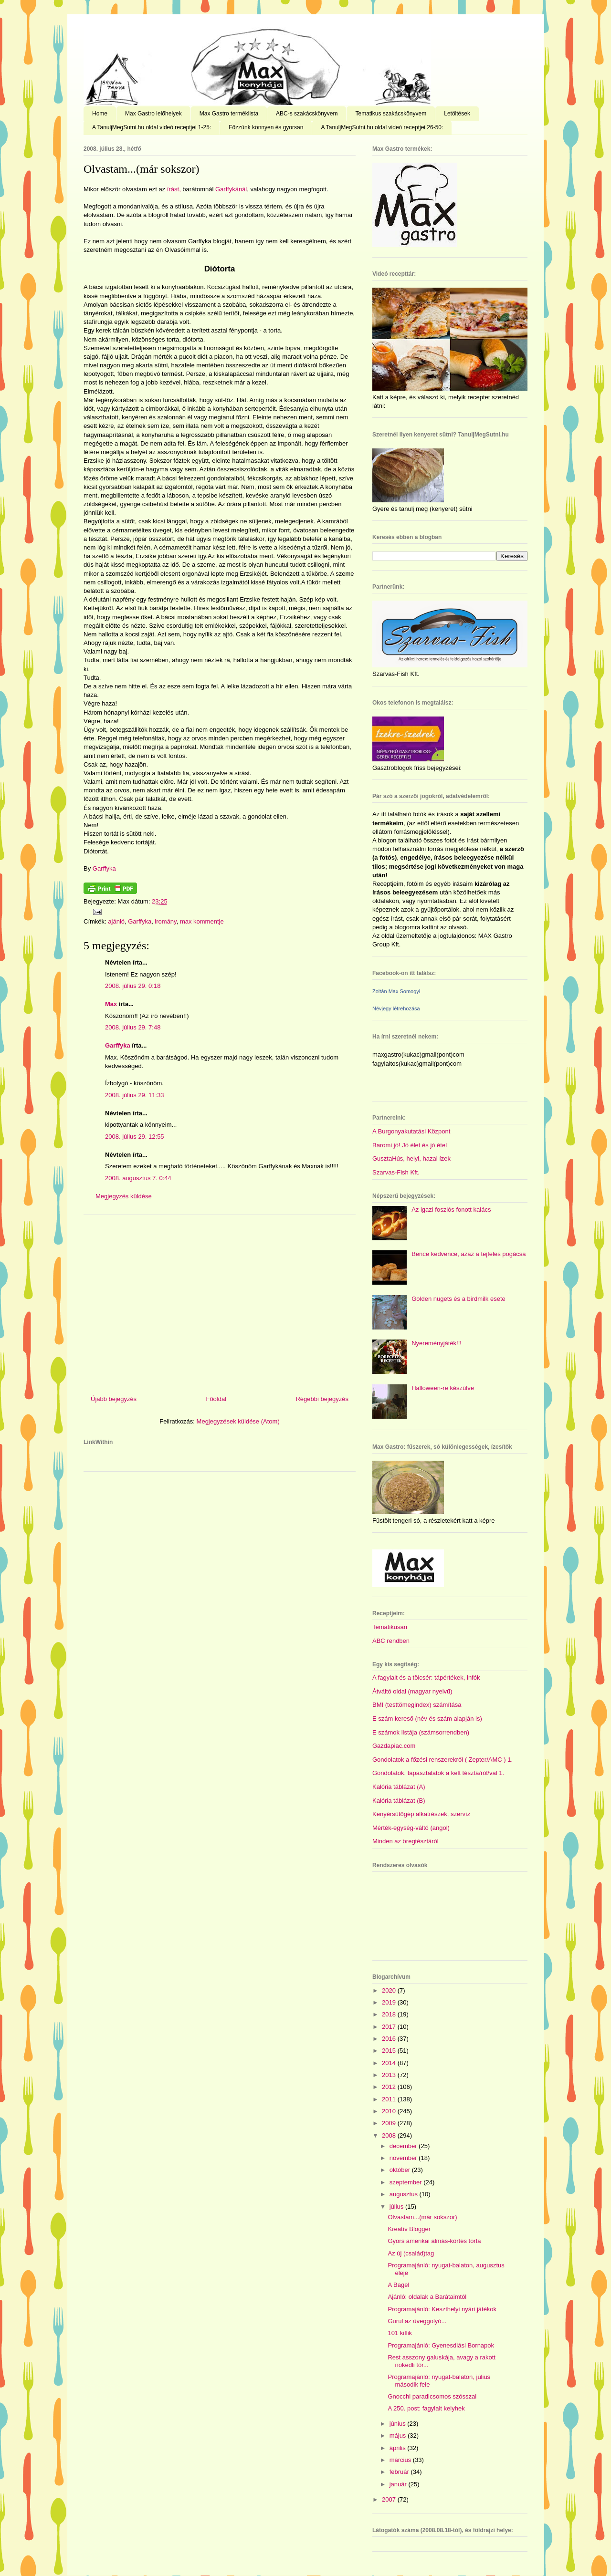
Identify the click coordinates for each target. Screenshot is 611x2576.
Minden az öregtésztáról (405, 1841)
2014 (390, 2063)
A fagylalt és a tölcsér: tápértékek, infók (426, 1677)
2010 (390, 2111)
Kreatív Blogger (409, 2229)
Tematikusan (389, 1627)
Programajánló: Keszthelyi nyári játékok (442, 2309)
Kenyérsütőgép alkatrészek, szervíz (421, 1814)
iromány (165, 921)
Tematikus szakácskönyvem (390, 113)
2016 (390, 2038)
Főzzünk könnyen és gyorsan (266, 127)
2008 (390, 2135)
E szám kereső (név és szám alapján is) (427, 1718)
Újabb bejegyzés (114, 1398)
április (399, 2447)
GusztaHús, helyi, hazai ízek (411, 1158)
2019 (390, 2002)
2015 (390, 2050)
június (399, 2423)
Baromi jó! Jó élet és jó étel (409, 1145)
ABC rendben (391, 1640)
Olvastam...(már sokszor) (142, 169)
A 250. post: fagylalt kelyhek (426, 2408)
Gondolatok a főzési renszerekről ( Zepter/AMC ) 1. (442, 1759)
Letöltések (457, 113)
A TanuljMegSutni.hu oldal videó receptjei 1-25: (151, 127)
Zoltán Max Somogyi (396, 991)
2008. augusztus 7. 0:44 (138, 1178)
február (400, 2471)
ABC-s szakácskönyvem (306, 113)
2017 (390, 2026)
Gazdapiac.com (393, 1745)
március (401, 2459)
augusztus (405, 2194)
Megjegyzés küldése (123, 1196)
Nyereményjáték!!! (436, 1343)
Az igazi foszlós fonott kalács (451, 1209)
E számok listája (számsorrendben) (420, 1732)
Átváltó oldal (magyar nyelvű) (412, 1691)
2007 (390, 2499)
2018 (390, 2014)
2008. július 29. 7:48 (132, 1027)
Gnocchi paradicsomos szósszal (432, 2396)
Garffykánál (231, 189)
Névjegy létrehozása (396, 1008)
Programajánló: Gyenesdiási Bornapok (441, 2345)
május (399, 2435)
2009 (390, 2123)
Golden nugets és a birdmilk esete (458, 1298)
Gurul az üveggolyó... (417, 2321)
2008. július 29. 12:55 (134, 1136)
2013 (390, 2074)
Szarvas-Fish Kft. (396, 1172)
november (404, 2157)
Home (99, 113)
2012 (390, 2086)
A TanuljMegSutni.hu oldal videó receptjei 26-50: (382, 127)
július (397, 2206)
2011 (390, 2099)
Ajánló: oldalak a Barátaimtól (427, 2296)
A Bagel (398, 2284)
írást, (174, 189)
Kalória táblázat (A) (398, 1786)
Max (111, 1004)
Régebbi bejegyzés (321, 1398)
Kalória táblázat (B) (398, 1800)
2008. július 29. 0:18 (132, 985)
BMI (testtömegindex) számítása (416, 1704)
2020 (390, 1990)
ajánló (116, 921)
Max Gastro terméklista (229, 113)
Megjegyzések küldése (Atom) (238, 1421)
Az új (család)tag (411, 2253)
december (404, 2146)
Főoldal (216, 1398)
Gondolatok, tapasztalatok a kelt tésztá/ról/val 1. (438, 1772)
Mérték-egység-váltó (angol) (411, 1827)
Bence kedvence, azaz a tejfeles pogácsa (468, 1253)
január (399, 2484)
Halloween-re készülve (442, 1388)
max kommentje (202, 921)
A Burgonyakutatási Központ (411, 1131)
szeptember (407, 2182)
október (401, 2169)
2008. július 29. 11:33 (134, 1095)
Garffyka (104, 868)
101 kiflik (400, 2333)
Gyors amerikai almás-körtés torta (434, 2240)
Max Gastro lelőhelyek (153, 113)
